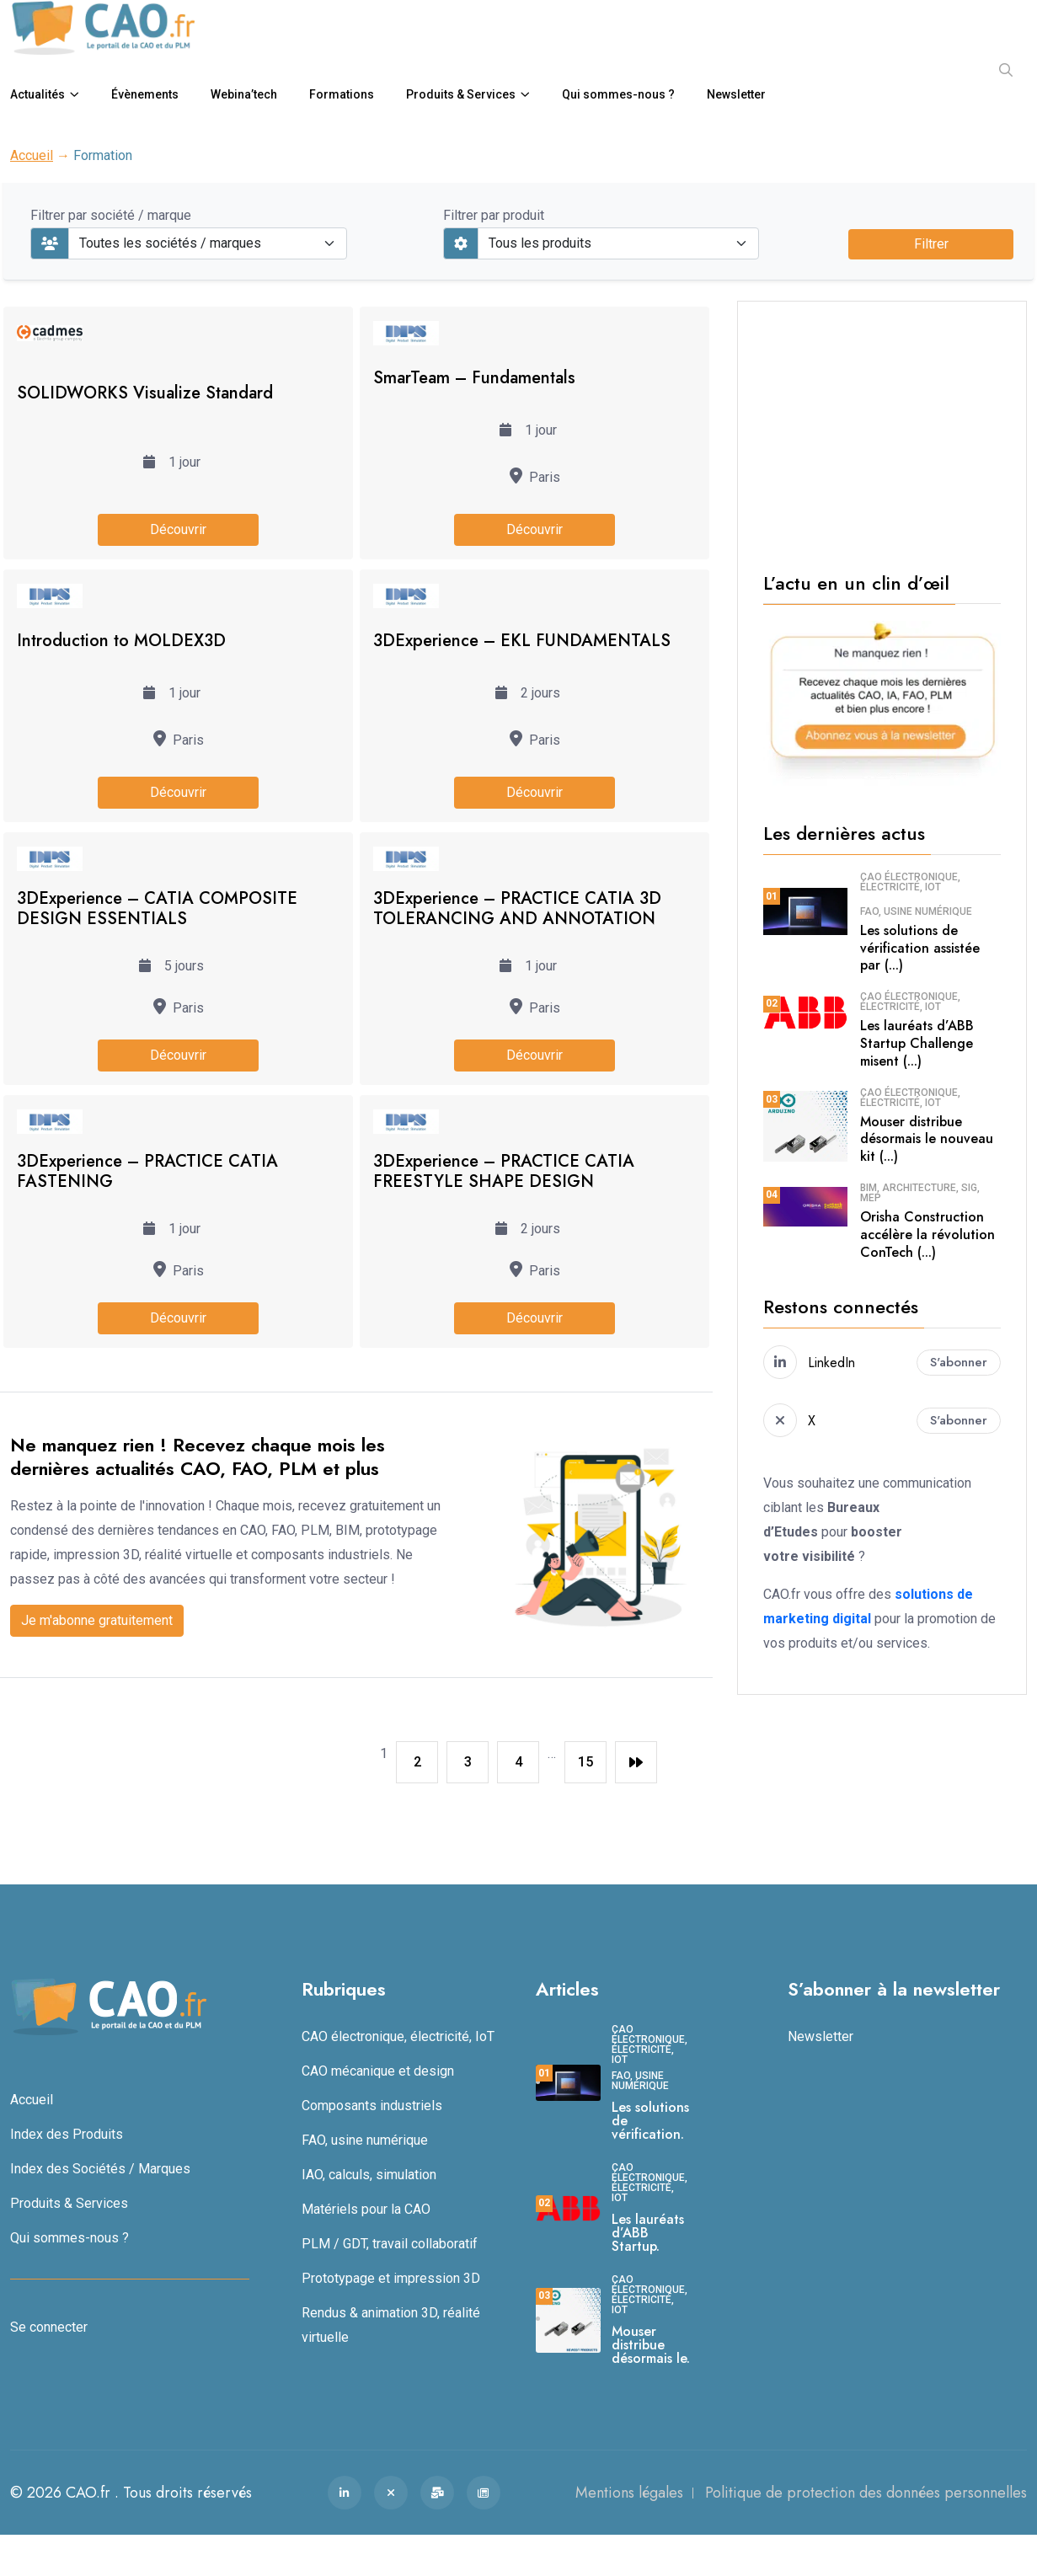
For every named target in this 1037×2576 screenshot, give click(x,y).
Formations (341, 94)
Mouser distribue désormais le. (651, 2345)
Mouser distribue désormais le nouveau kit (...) (926, 1139)
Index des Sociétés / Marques (100, 2169)
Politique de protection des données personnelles (866, 2493)
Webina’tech (244, 94)
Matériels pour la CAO (366, 2209)
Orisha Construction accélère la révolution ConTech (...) (927, 1234)
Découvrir (178, 529)
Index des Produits (66, 2134)
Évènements (145, 94)
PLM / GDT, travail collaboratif (390, 2244)
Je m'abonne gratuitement (97, 1620)
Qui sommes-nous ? (618, 94)
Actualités (37, 94)
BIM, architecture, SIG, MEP (920, 1193)
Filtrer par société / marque (110, 215)
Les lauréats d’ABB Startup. (648, 2233)
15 (585, 1762)
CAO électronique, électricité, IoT (910, 882)
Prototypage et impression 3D (391, 2278)
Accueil (31, 155)
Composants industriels (372, 2106)
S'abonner (958, 1362)
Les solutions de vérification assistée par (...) (920, 948)
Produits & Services (461, 94)
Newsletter (736, 94)
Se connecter (49, 2327)
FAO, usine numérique (916, 911)
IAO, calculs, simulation (369, 2175)
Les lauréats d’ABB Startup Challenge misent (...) (917, 1043)
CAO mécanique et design (378, 2071)
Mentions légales (629, 2493)
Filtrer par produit (493, 215)
